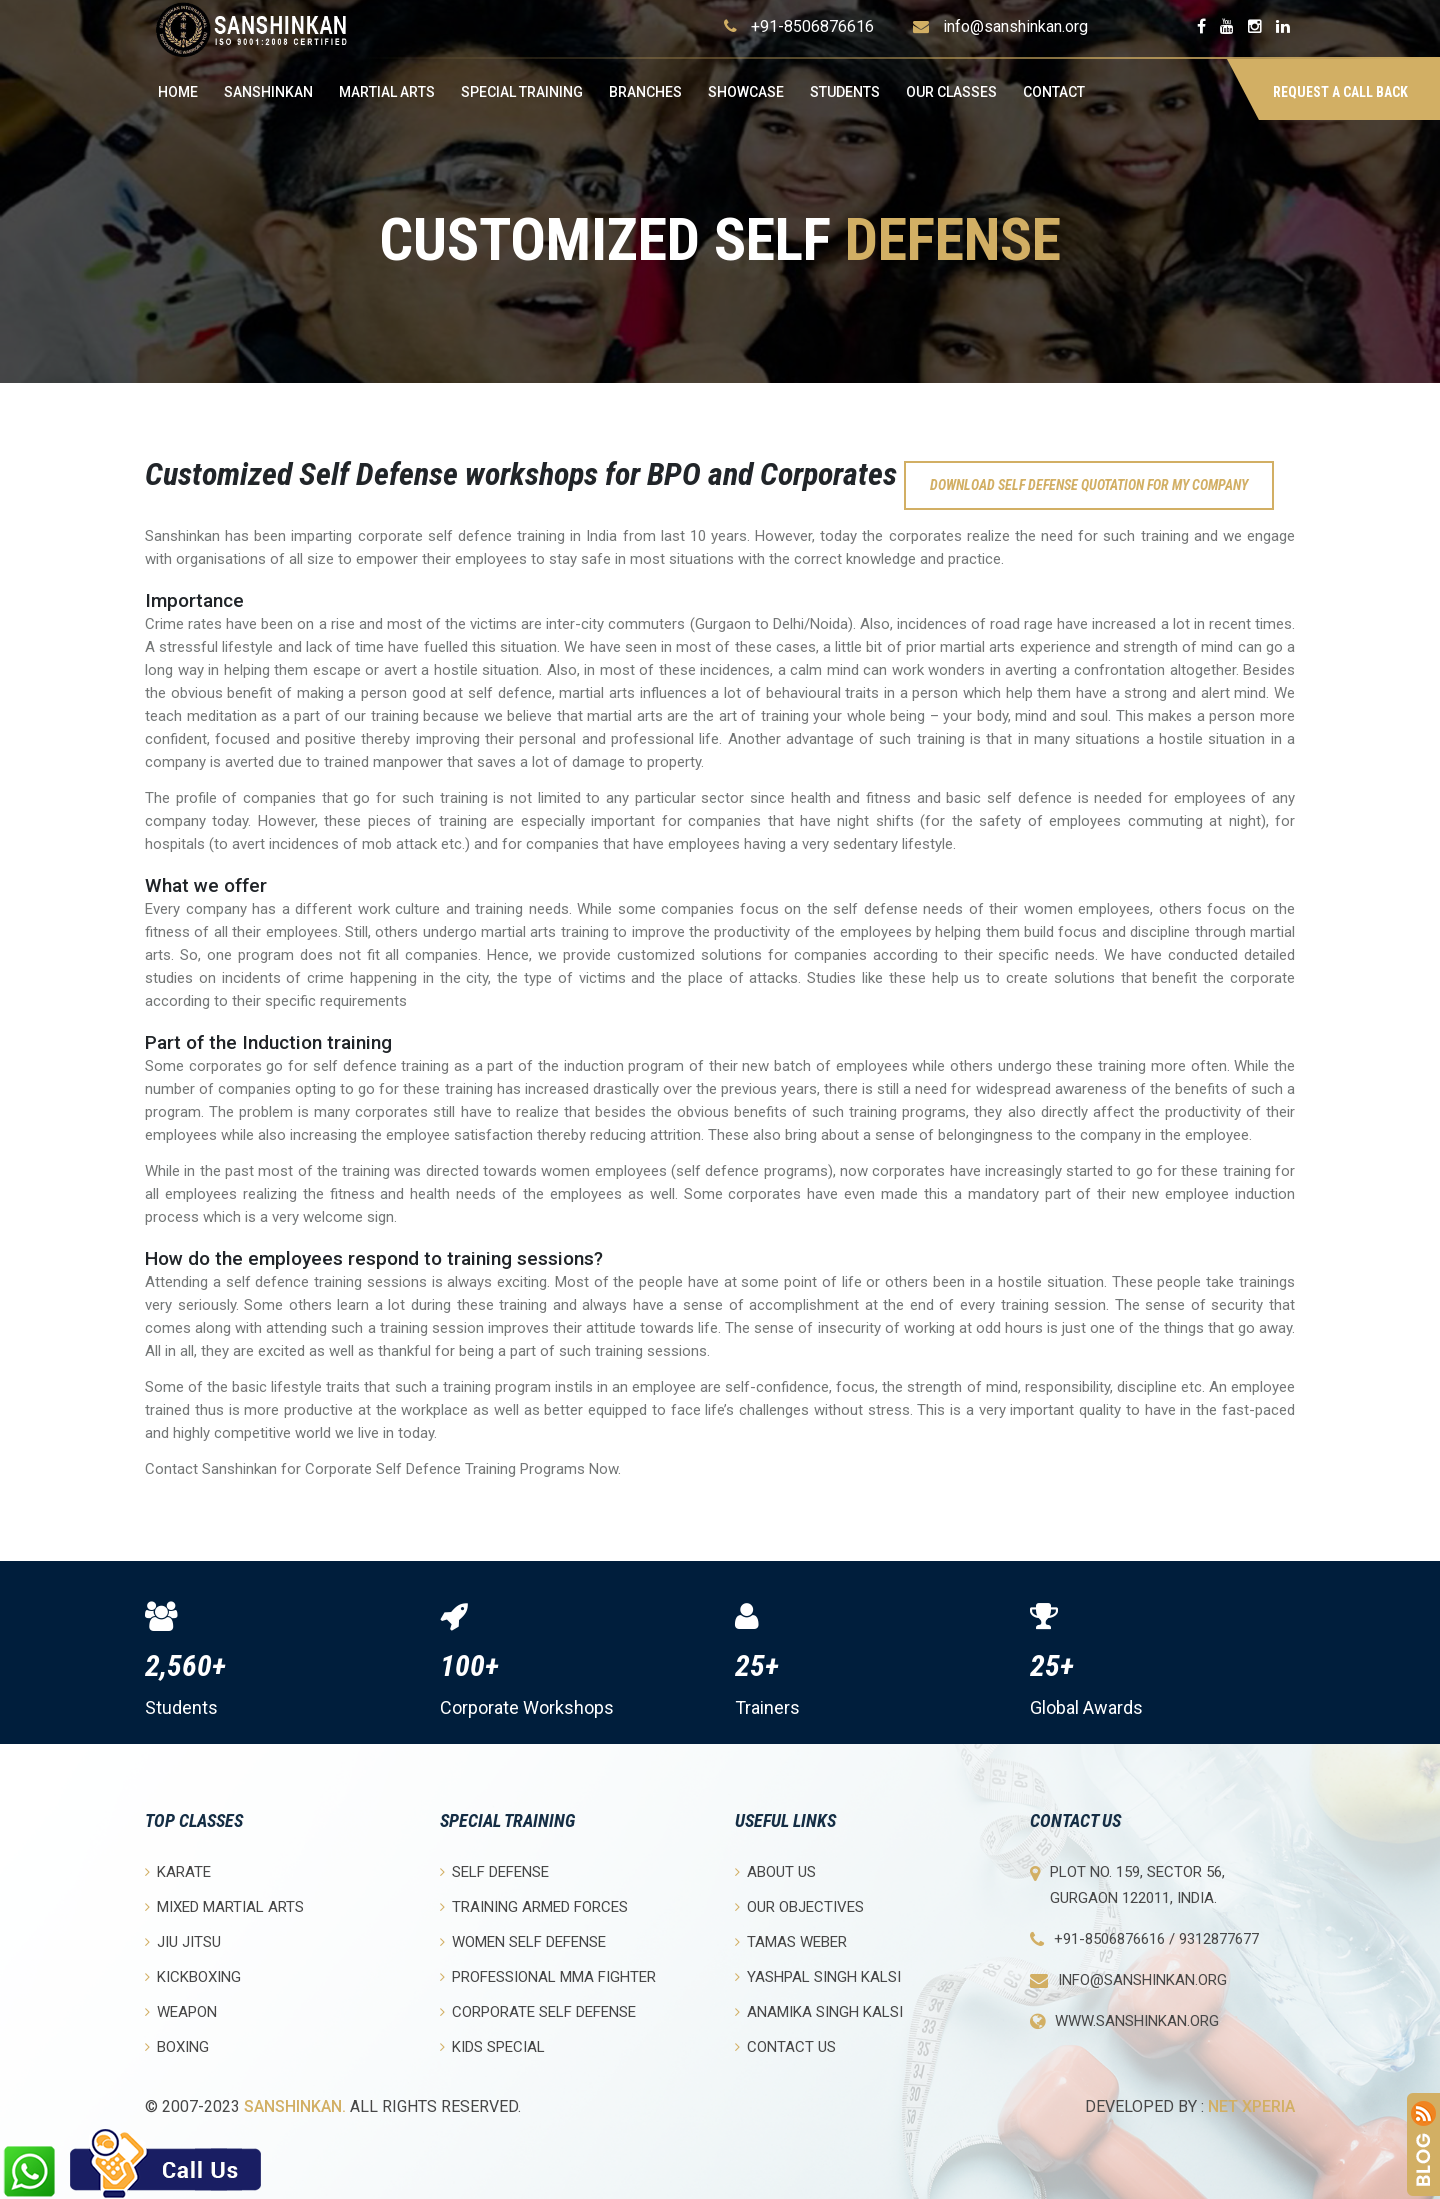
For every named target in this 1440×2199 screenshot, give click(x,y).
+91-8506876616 (812, 26)
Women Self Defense (523, 1941)
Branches (645, 92)
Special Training (522, 92)
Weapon (181, 2011)
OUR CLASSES (951, 92)
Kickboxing (193, 1976)
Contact (1054, 92)
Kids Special (492, 2046)
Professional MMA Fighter (548, 1976)
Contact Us (785, 2046)
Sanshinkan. (295, 2106)
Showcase (746, 92)
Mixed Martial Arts (224, 1906)
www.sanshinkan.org (1137, 2021)
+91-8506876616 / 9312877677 (1156, 1939)
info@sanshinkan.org (1015, 26)
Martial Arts (387, 92)
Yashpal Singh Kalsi (818, 1976)
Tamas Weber (791, 1941)
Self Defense (494, 1871)
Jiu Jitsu (183, 1941)
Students (845, 92)
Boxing (177, 2046)
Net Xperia (1251, 2106)
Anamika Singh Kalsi (819, 2011)
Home (178, 92)
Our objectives (799, 1906)
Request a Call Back (1340, 92)
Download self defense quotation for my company (1089, 485)
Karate (178, 1871)
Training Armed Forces (534, 1906)
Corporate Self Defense (538, 2011)
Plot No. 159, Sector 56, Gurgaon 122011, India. (1137, 1885)
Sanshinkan (268, 92)
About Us (775, 1871)
